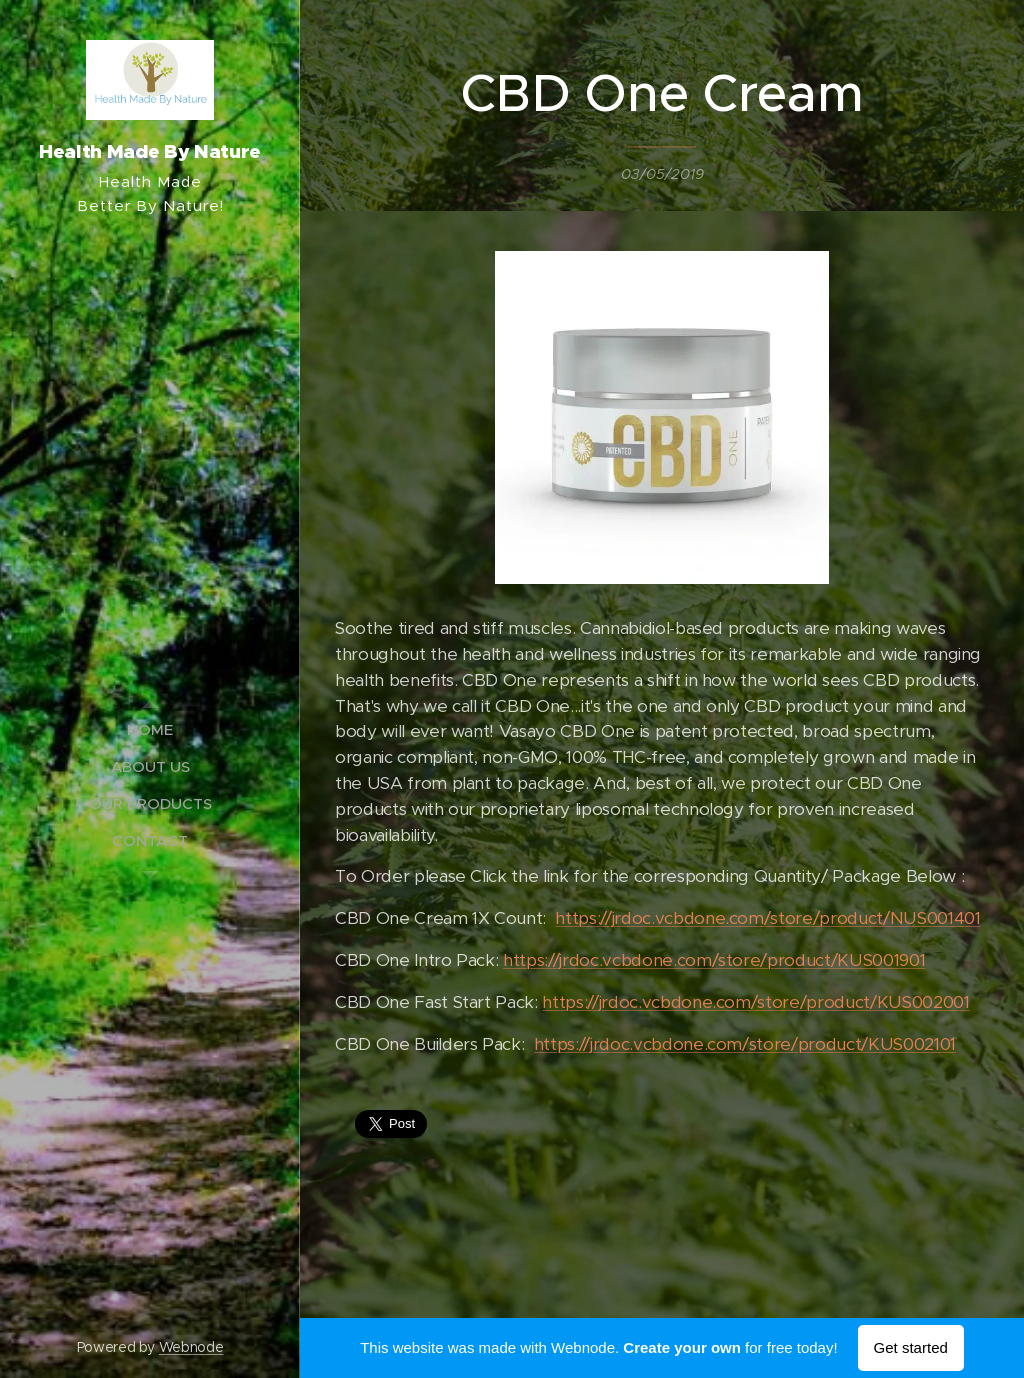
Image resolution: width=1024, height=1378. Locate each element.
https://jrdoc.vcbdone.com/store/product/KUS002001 (755, 1002)
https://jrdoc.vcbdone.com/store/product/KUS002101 (745, 1044)
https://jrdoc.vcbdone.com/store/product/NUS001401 (767, 919)
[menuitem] (150, 729)
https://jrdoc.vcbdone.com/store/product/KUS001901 (714, 961)
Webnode (191, 1347)
